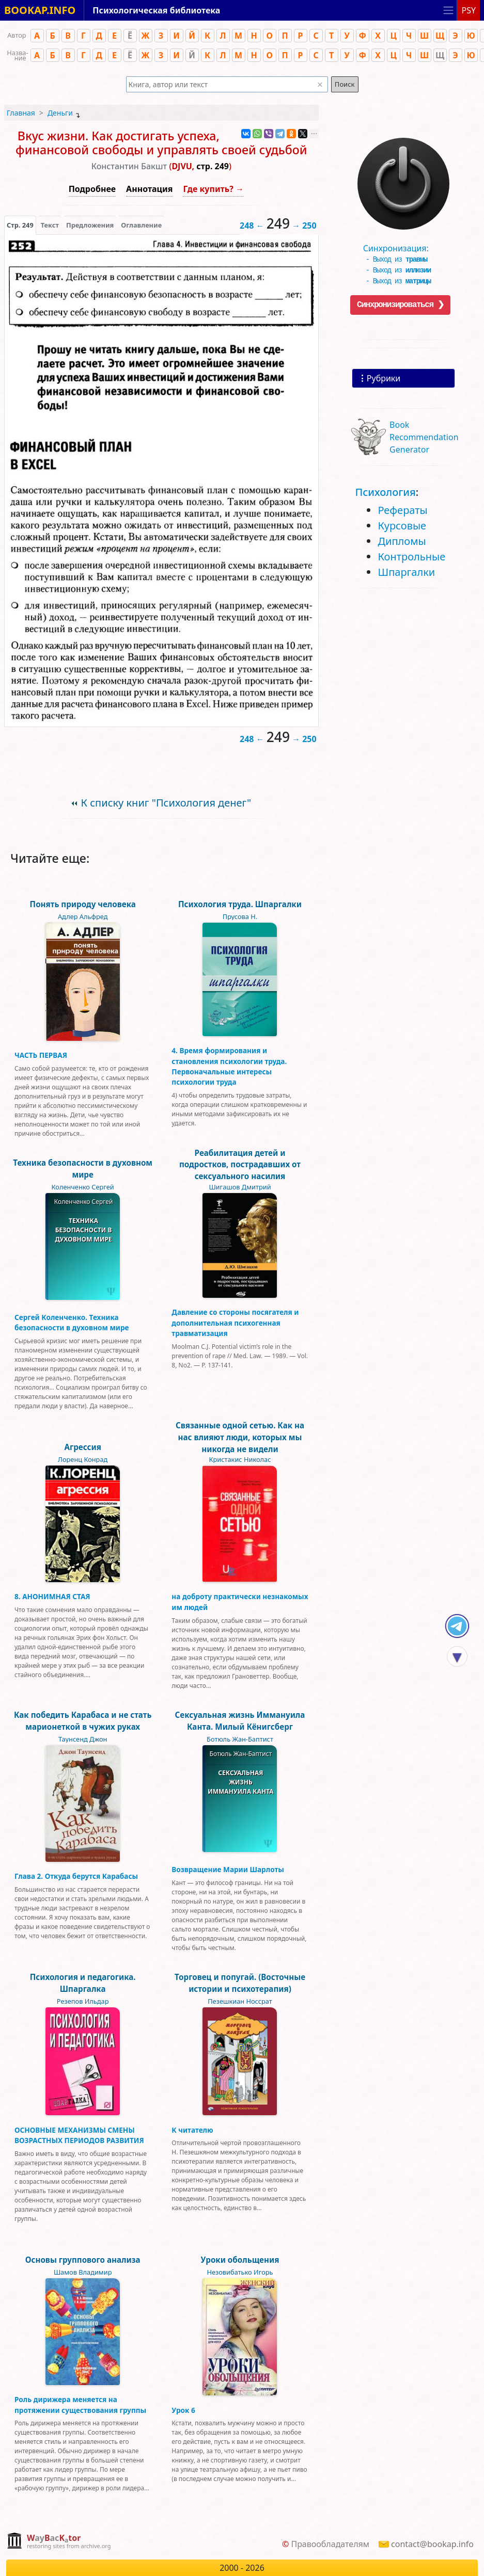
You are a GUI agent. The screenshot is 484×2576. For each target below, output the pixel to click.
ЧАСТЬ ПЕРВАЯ (40, 1055)
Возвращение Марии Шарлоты (227, 1869)
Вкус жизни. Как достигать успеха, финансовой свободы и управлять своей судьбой (161, 142)
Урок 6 (183, 2410)
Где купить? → (213, 189)
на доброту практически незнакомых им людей (239, 1601)
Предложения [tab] (90, 225)
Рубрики (383, 378)
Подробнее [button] (92, 189)
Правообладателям (330, 2544)
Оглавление (141, 225)
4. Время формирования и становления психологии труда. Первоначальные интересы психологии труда (229, 1066)
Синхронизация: (401, 246)
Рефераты (402, 510)
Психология (385, 492)
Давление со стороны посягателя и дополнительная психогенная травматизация (235, 1322)
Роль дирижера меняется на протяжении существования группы (80, 2404)
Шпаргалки (406, 572)
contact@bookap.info (432, 2544)
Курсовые (402, 526)
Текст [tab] (50, 225)
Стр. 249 (20, 225)
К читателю (192, 2130)
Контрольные (411, 557)
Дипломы (402, 541)
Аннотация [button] (149, 189)
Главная (21, 113)
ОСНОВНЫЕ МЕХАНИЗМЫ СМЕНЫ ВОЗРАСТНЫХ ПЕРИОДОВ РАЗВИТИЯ (79, 2135)
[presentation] (20, 225)
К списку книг (166, 803)
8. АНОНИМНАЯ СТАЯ (52, 1596)
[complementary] (58, 2541)
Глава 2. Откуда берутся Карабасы (76, 1876)
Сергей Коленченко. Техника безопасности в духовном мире (71, 1322)
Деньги (60, 113)
